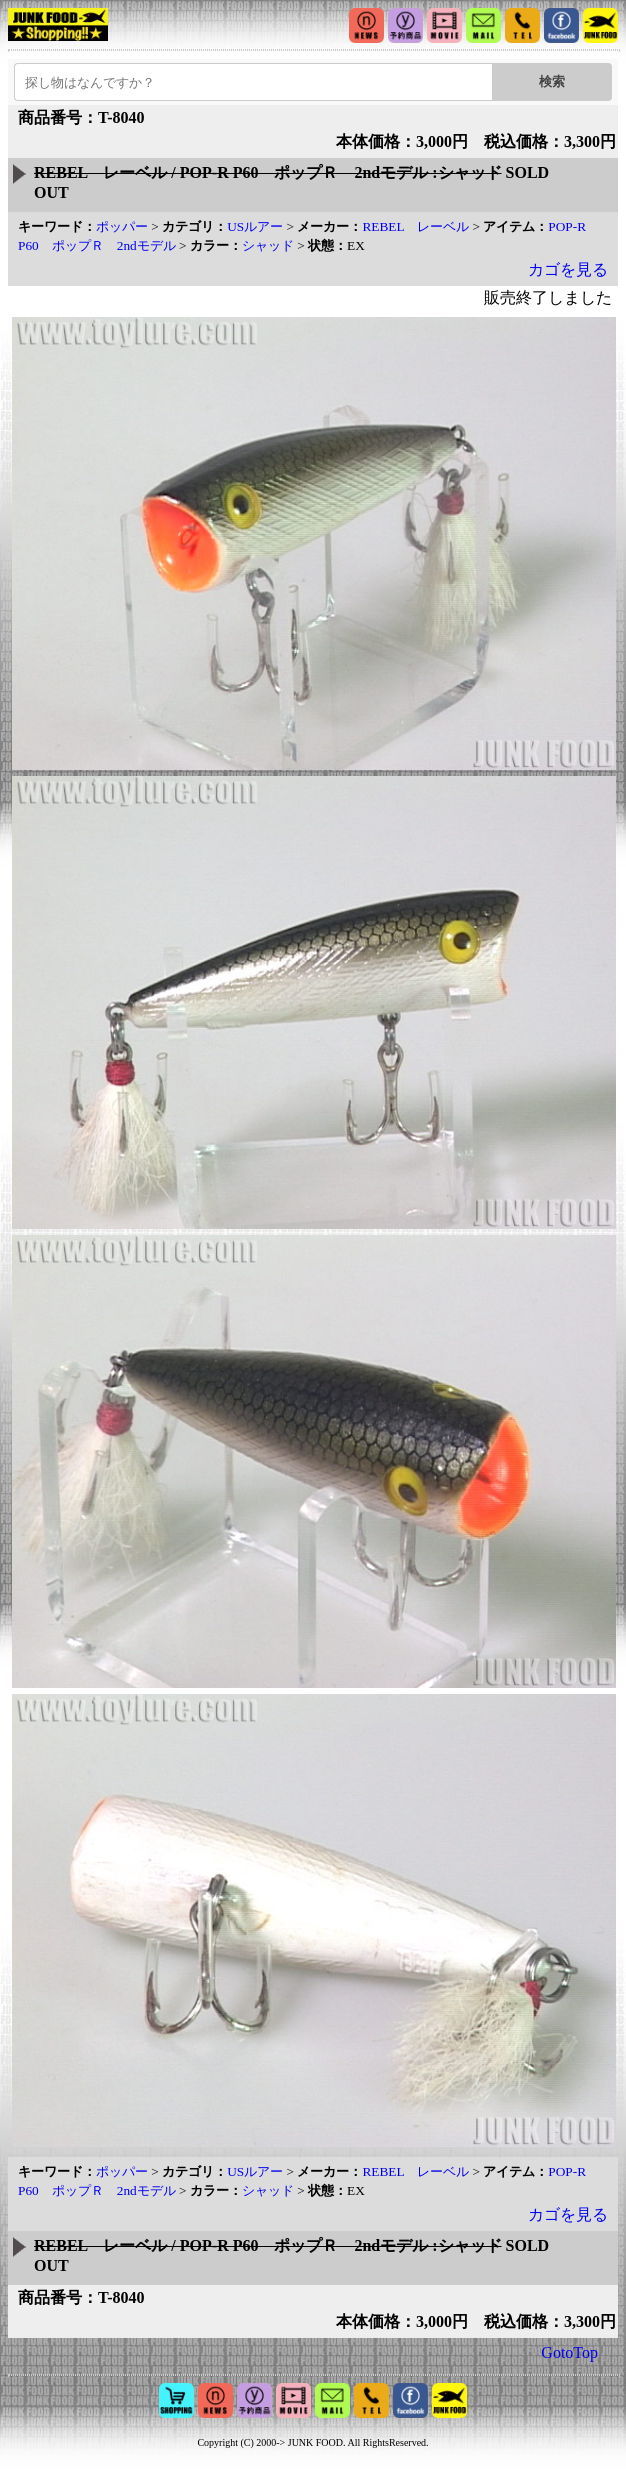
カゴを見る (568, 269)
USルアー (255, 226)
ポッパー (122, 226)
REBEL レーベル (415, 226)
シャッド (268, 245)
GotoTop (569, 2352)
